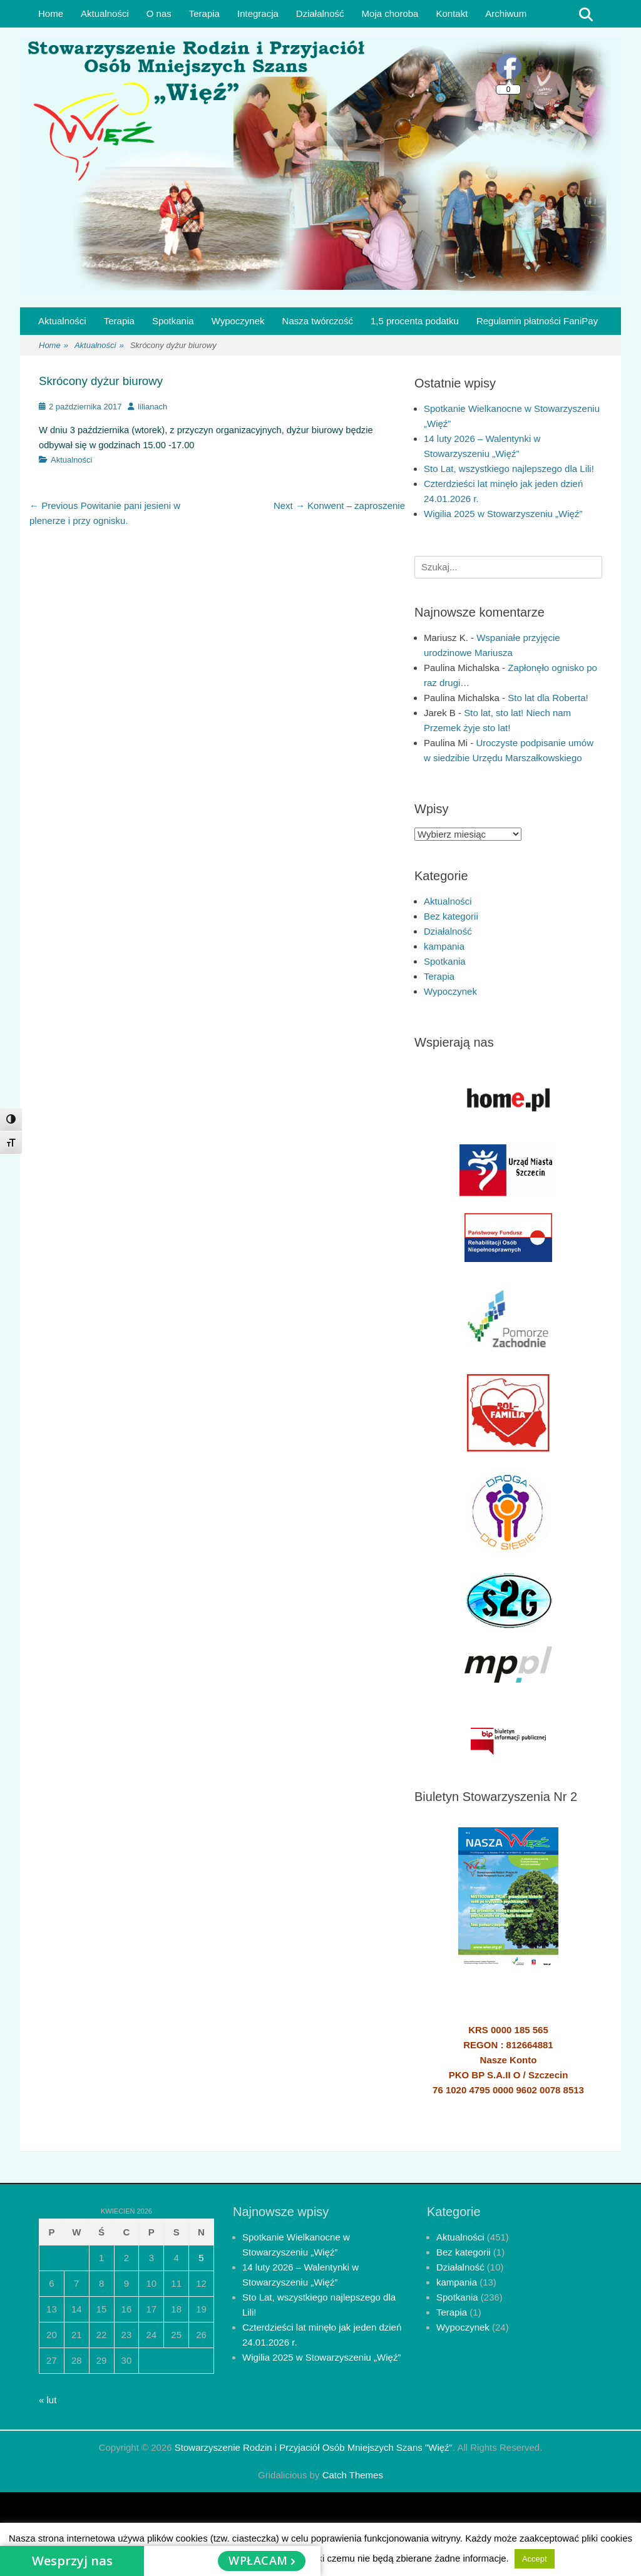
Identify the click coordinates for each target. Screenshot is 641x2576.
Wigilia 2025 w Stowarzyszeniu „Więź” (503, 513)
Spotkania (173, 321)
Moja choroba (390, 13)
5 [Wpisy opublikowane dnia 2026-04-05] (200, 2257)
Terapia (204, 13)
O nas (159, 13)
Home (50, 13)
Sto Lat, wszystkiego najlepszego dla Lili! (509, 468)
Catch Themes (352, 2475)
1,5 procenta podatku (415, 321)
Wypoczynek (238, 321)
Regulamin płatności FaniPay (537, 321)
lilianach (152, 406)
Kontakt (452, 13)
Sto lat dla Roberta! (548, 697)
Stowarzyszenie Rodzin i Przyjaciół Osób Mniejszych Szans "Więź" (314, 2447)
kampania (444, 946)
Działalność (320, 13)
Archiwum (505, 13)
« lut (47, 2399)
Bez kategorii (451, 916)
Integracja (258, 13)
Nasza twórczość (317, 321)
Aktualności (105, 13)
